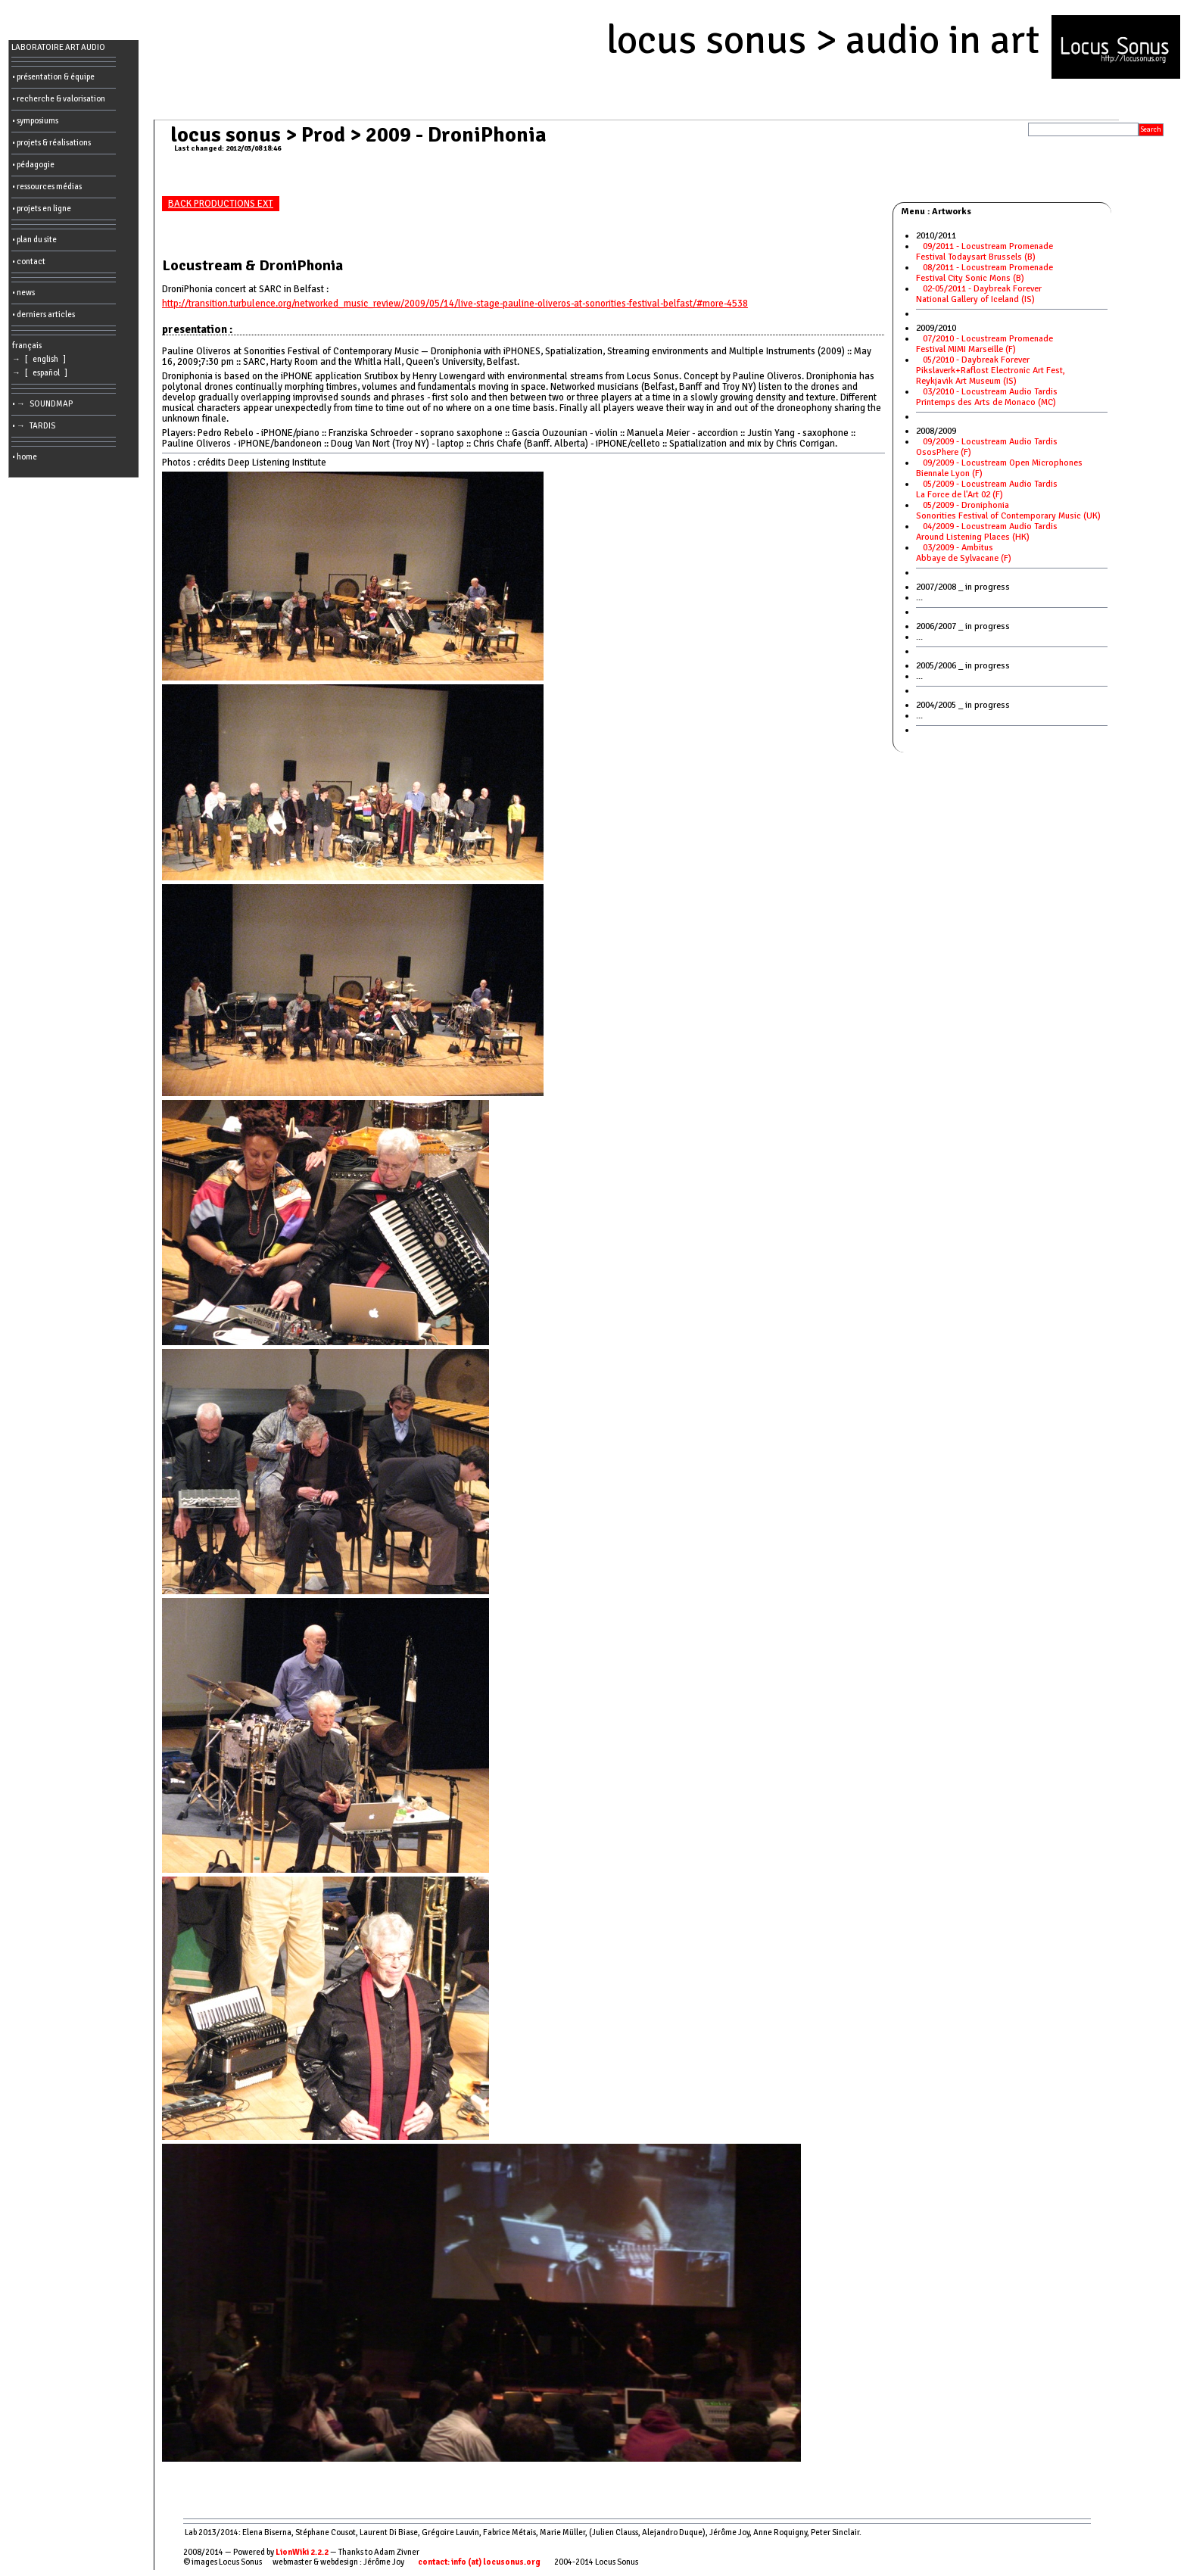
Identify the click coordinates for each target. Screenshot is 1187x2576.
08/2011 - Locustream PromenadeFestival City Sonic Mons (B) (984, 273)
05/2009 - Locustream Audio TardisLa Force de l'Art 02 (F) (987, 489)
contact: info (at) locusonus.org (479, 2562)
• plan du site (34, 240)
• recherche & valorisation (58, 99)
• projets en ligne (41, 208)
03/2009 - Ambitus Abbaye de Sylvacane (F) (966, 553)
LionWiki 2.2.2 (302, 2552)
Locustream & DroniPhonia (252, 265)
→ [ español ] (41, 373)
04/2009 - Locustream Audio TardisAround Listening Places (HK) (987, 532)
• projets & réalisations (51, 143)
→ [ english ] (40, 359)
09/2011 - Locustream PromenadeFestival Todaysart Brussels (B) (984, 252)
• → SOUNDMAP (44, 404)
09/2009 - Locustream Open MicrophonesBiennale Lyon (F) (999, 468)
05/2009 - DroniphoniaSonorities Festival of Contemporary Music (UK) (1012, 511)
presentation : (197, 329)
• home (24, 457)
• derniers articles (43, 314)
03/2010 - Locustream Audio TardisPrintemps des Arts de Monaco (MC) (989, 397)
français (27, 345)
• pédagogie (33, 165)
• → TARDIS (35, 426)
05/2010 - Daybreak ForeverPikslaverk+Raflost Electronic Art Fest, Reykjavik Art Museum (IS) (990, 370)
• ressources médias (47, 187)
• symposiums (35, 121)
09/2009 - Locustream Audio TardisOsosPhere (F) (987, 447)
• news (23, 292)
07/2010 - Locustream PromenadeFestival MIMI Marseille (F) (984, 344)
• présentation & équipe (53, 77)
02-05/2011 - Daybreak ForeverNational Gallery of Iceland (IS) (979, 294)
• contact (28, 261)
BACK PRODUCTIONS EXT (220, 204)
